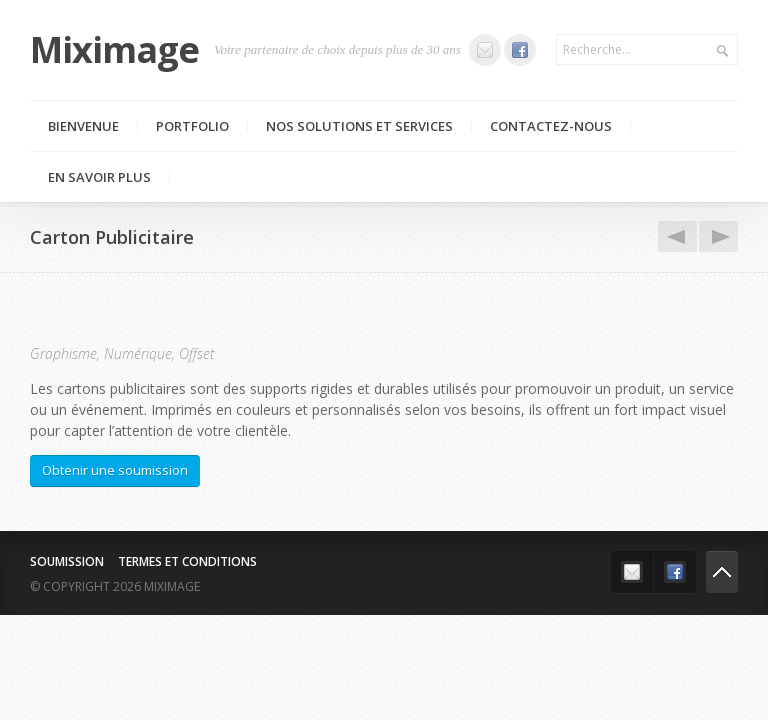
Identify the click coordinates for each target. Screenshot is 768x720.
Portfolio (192, 126)
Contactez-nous (551, 126)
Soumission (67, 561)
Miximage (114, 50)
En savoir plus (99, 177)
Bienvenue (83, 126)
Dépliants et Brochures (674, 237)
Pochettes (715, 237)
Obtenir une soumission (115, 470)
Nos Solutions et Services (359, 126)
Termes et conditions (187, 561)
